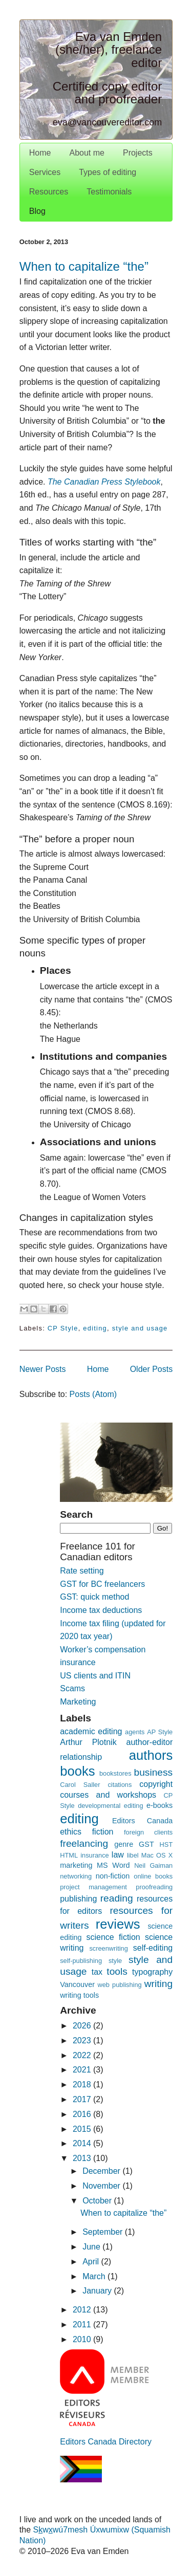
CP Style (63, 1328)
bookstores (115, 1773)
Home (40, 152)
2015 (83, 2129)
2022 (83, 2055)
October (98, 2200)
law (118, 1854)
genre (123, 1844)
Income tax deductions (101, 1610)
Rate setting (81, 1570)
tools (116, 1971)
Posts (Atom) (93, 1394)
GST (146, 1844)
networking (76, 1876)
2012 (83, 2309)
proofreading (154, 1887)
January (98, 2290)
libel (133, 1855)
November (102, 2185)
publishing (78, 1898)
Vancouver (77, 1984)
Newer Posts (42, 1369)
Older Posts (151, 1369)
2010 (83, 2339)
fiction (103, 1831)
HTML (69, 1855)
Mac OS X (157, 1855)
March (95, 2276)
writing (158, 1983)
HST (166, 1844)
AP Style (160, 1732)
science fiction (113, 1937)
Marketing (78, 1701)
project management (93, 1887)
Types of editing (107, 172)
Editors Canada (142, 1821)
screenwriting (108, 1948)
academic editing (91, 1731)
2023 (83, 2040)
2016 (83, 2114)
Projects (138, 152)
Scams (72, 1688)
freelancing (84, 1843)
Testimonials (109, 191)
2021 (83, 2069)
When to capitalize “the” (83, 266)
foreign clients (148, 1832)
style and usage (140, 1328)
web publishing (119, 1985)
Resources (48, 191)
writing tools (79, 1995)
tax (97, 1972)
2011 (83, 2324)
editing (95, 1328)
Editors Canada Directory (106, 2441)
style (115, 1960)
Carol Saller (80, 1784)
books (77, 1771)
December (102, 2171)
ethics (70, 1831)
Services (44, 172)
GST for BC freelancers (102, 1584)
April (91, 2261)
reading (116, 1898)
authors (151, 1755)
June (92, 2246)
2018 (83, 2084)
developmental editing (110, 1805)
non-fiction (113, 1876)
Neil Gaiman (153, 1865)
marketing (76, 1865)
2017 (83, 2099)
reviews (118, 1924)
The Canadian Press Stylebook (104, 481)
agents (134, 1732)
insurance (94, 1855)
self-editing (153, 1948)
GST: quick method (94, 1596)
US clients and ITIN (95, 1675)
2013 (83, 2158)
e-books (159, 1805)
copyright (156, 1784)
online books (153, 1876)
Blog (37, 211)
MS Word (113, 1865)
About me (86, 152)
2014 (83, 2143)
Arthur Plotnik (88, 1742)
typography (152, 1972)
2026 (83, 2025)
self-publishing (81, 1960)
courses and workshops (108, 1795)
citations (120, 1784)
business (153, 1772)
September (103, 2232)
